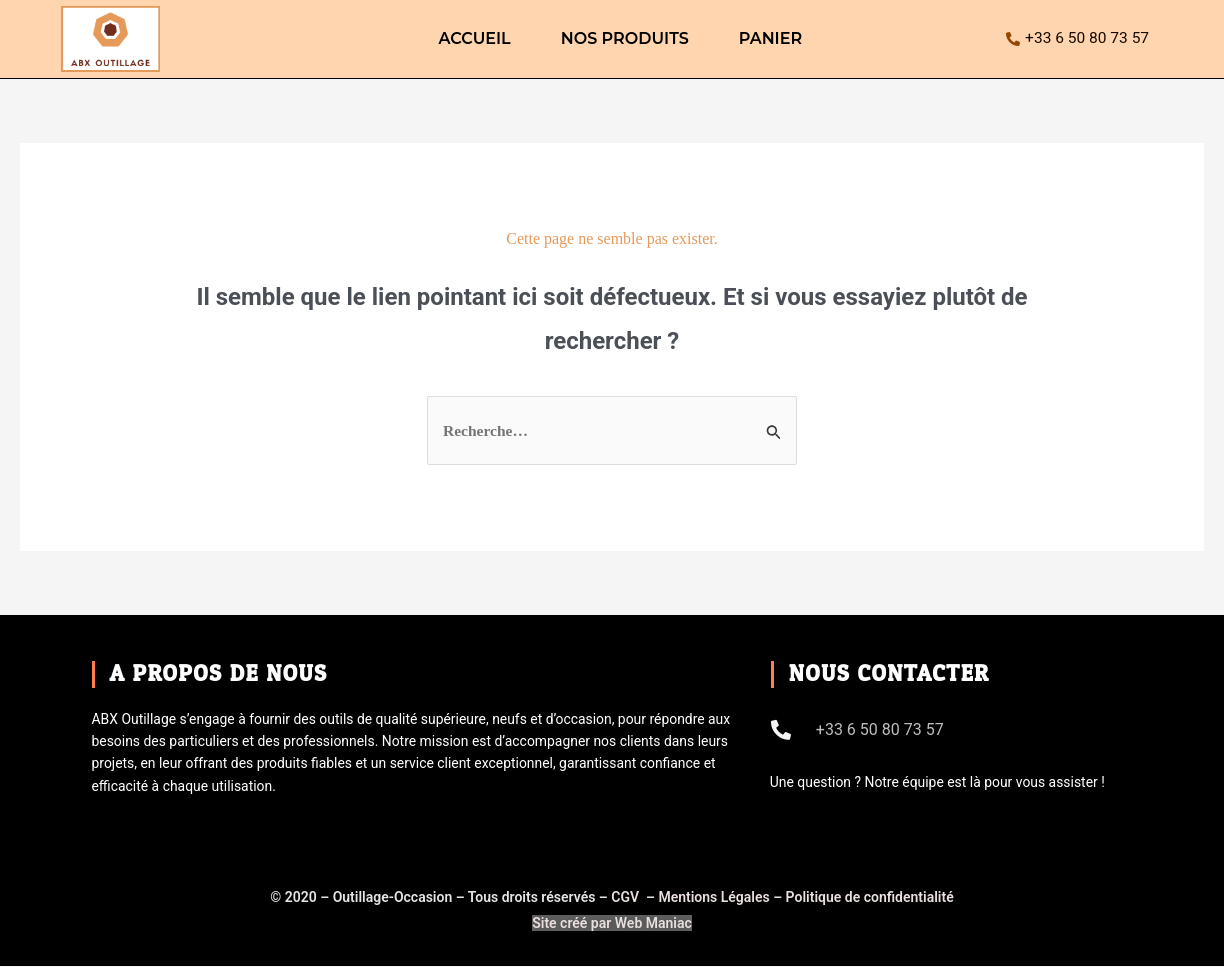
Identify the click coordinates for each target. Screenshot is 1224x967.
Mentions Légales (713, 898)
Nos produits (625, 38)
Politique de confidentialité (870, 898)
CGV (626, 898)
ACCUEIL (474, 38)
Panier (770, 38)
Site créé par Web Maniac (612, 924)
